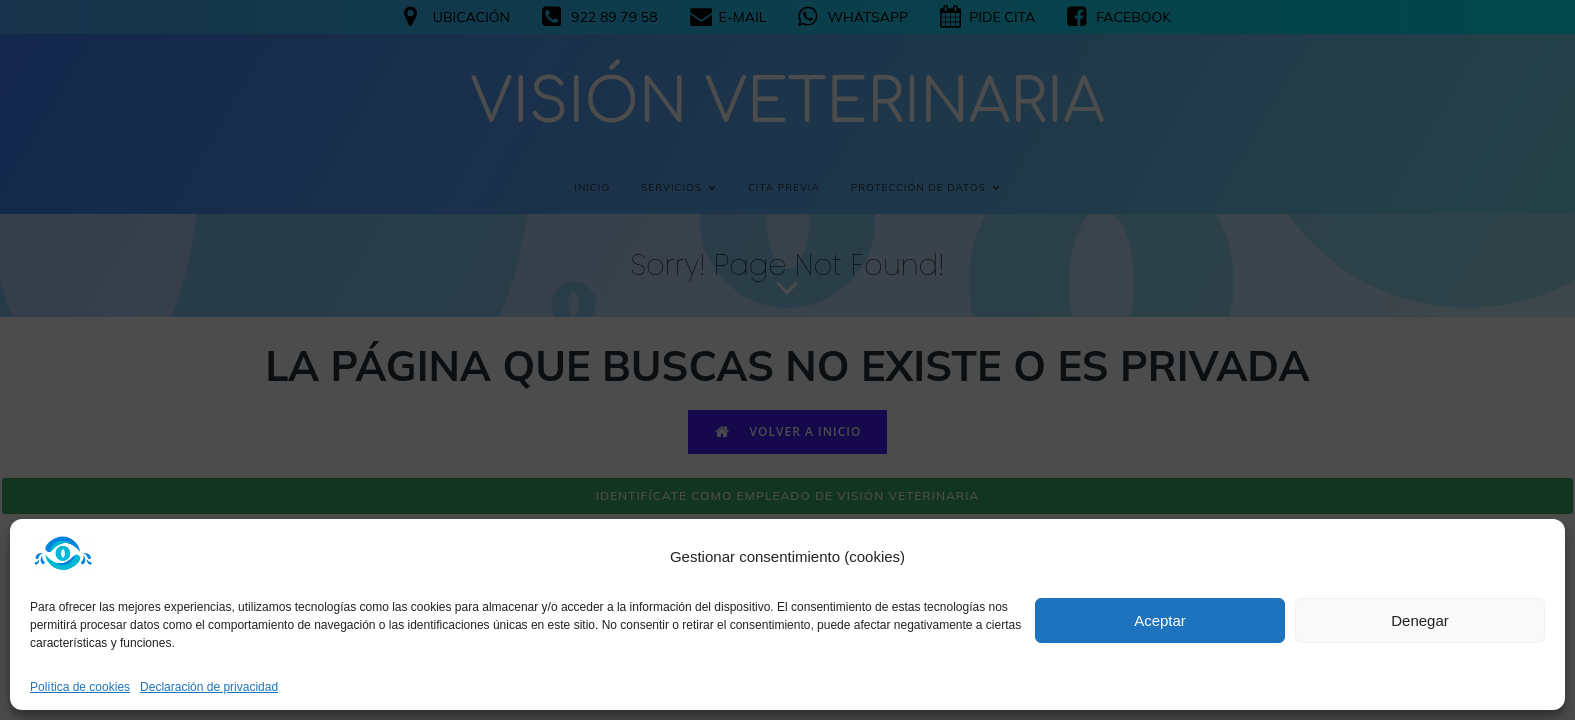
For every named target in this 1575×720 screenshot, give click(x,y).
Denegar (1420, 620)
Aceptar (1160, 620)
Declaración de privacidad (209, 687)
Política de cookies (80, 687)
